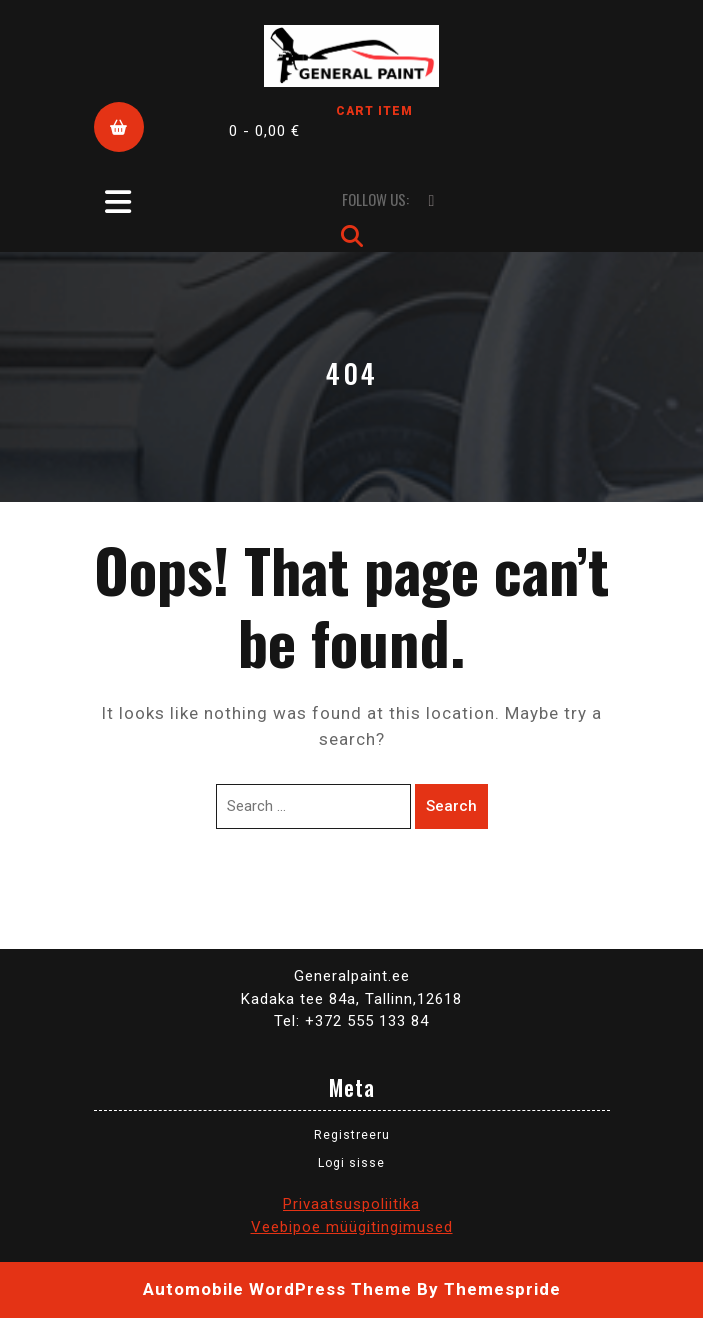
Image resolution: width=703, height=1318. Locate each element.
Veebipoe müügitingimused (352, 1227)
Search (451, 806)
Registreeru (352, 1135)
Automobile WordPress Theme (277, 1289)
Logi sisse (351, 1163)
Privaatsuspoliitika (351, 1204)
